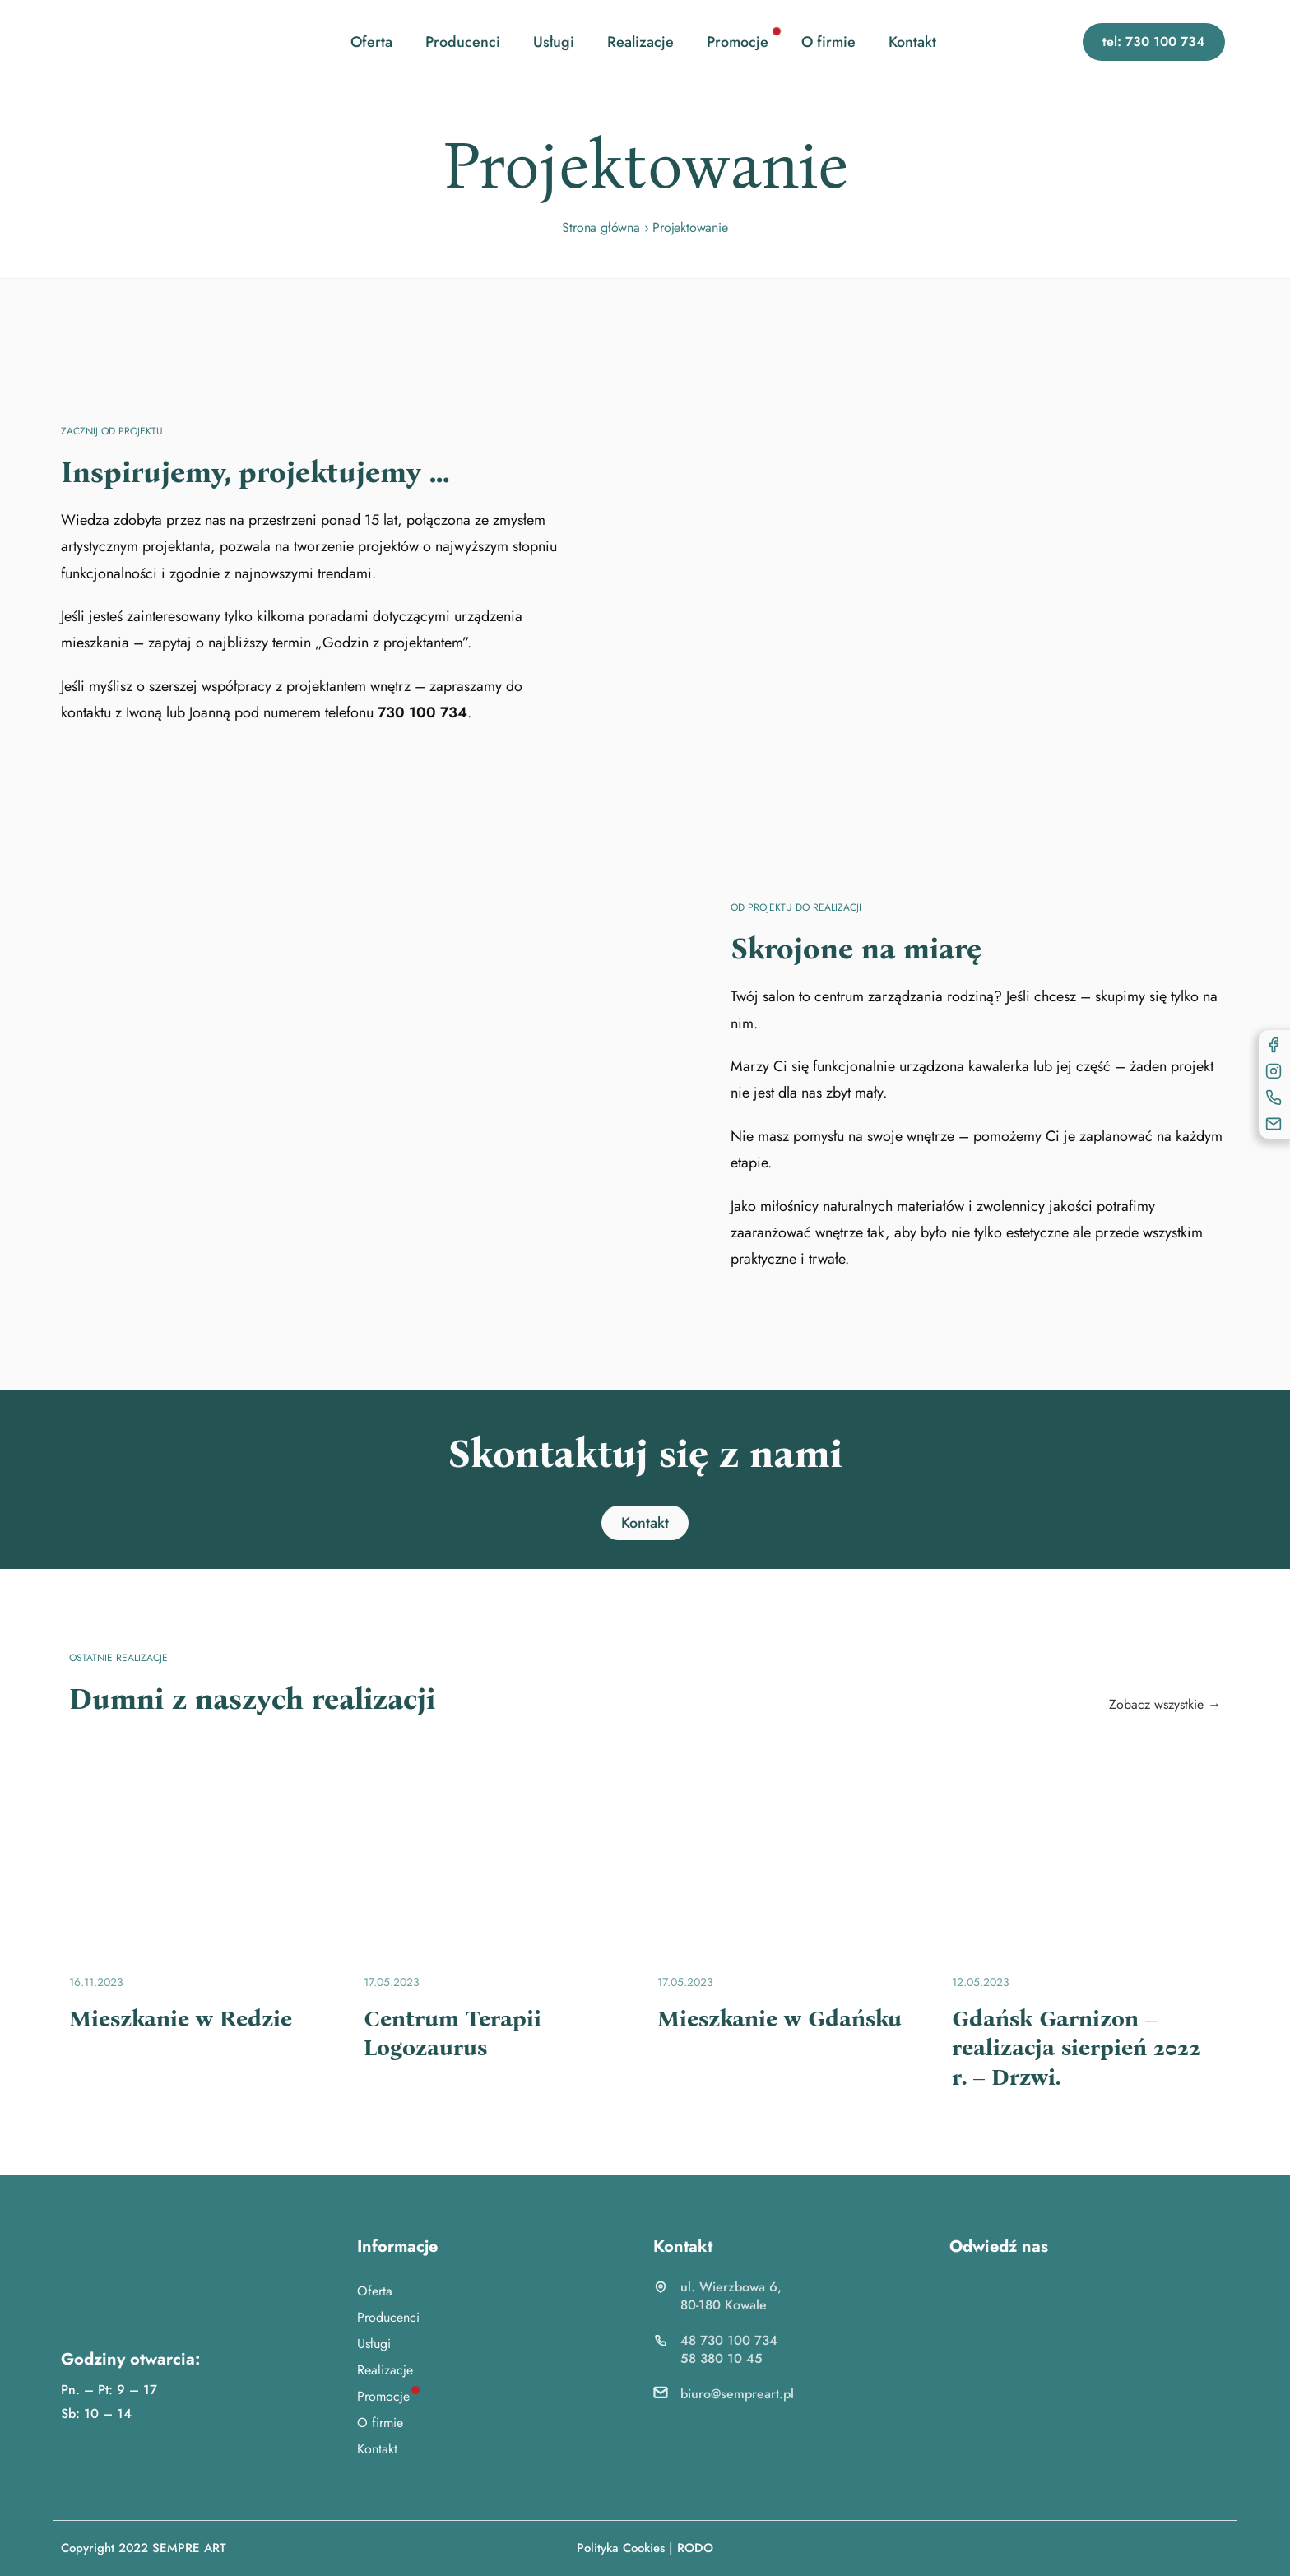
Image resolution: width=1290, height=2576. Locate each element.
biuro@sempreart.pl (737, 2393)
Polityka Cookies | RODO (645, 2548)
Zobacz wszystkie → (1165, 1704)
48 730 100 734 (728, 2340)
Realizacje (640, 42)
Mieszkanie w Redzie (180, 2019)
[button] (1154, 42)
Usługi (553, 42)
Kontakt (912, 42)
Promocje (737, 42)
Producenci (462, 42)
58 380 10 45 (721, 2358)
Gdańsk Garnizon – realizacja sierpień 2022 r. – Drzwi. (1076, 2048)
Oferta (371, 42)
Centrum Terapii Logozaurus (452, 2033)
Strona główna (600, 227)
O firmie (828, 42)
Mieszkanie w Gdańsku (779, 2019)
